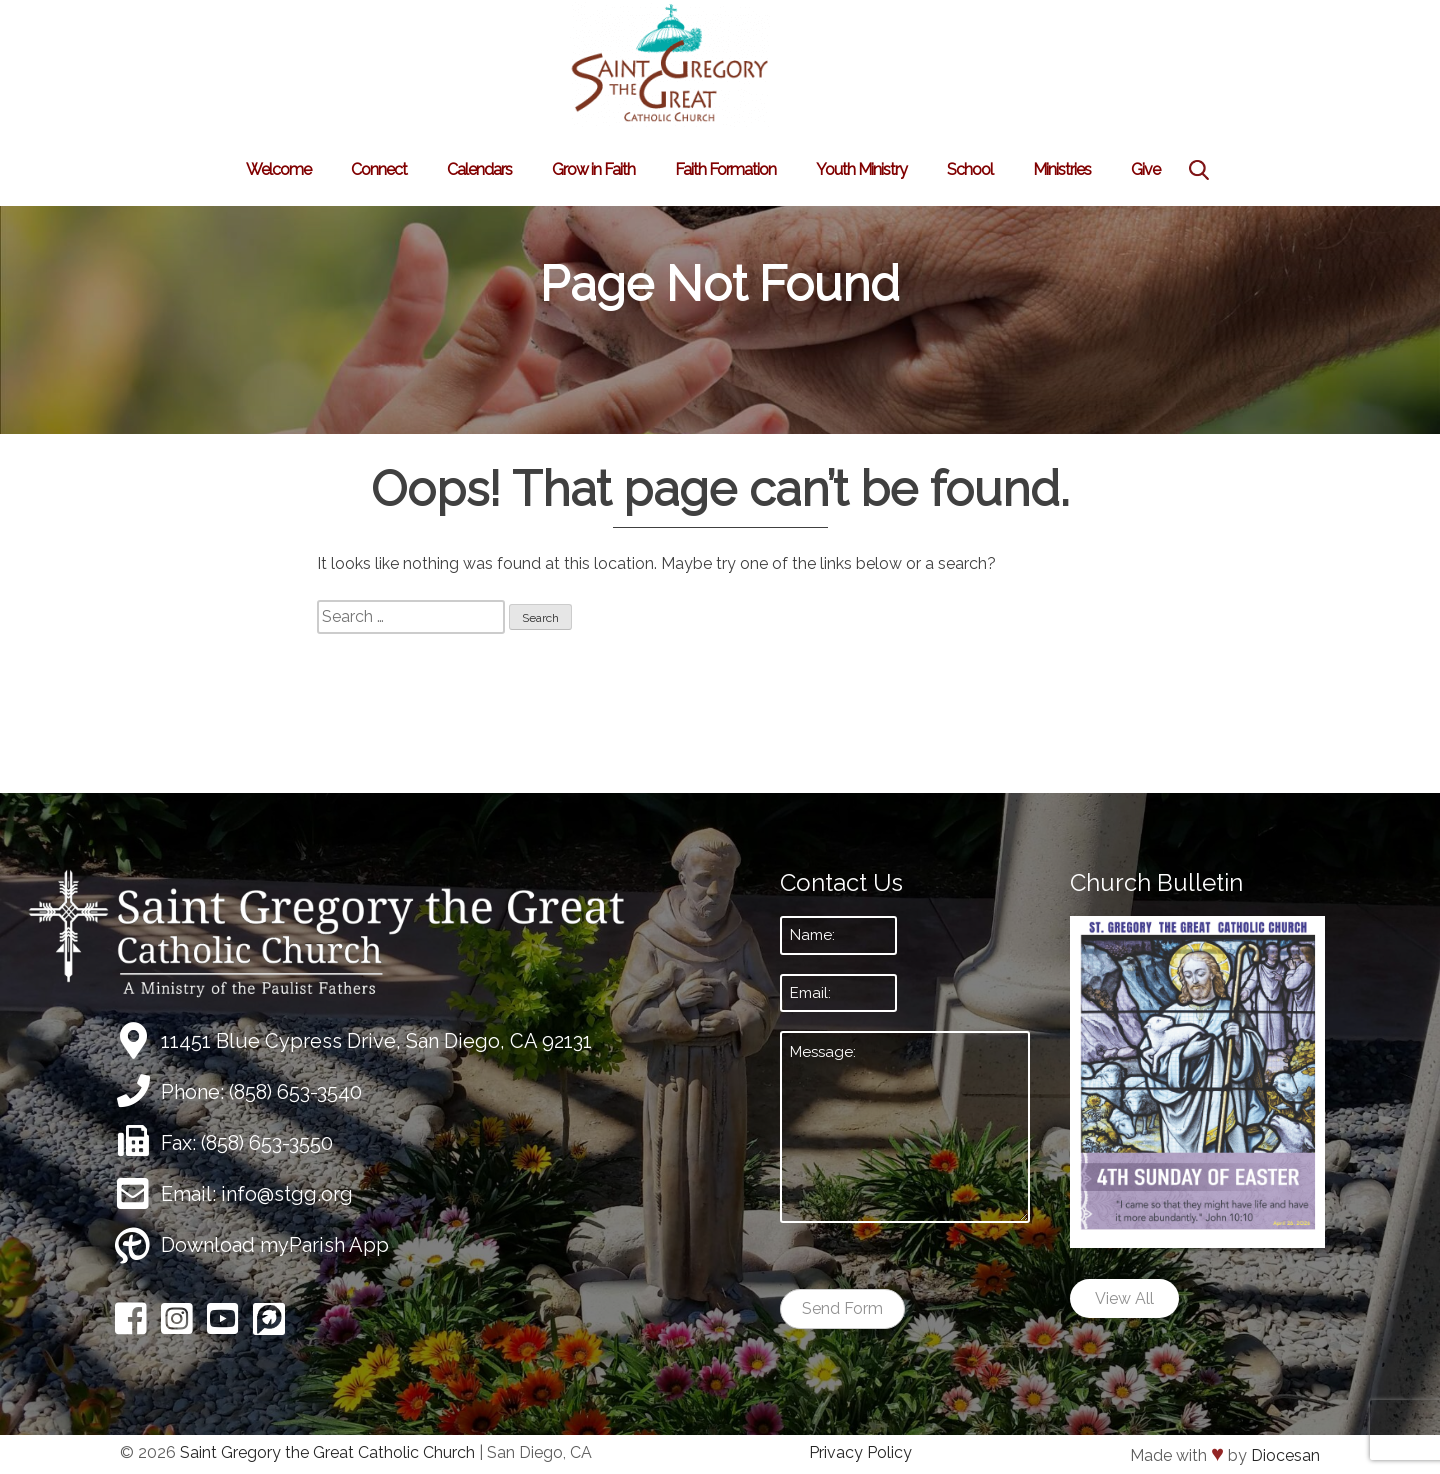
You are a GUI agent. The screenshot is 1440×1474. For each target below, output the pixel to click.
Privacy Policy (860, 1452)
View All (1124, 1298)
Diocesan (1285, 1455)
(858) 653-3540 (295, 1092)
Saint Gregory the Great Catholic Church (327, 1452)
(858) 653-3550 (267, 1143)
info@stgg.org (287, 1194)
